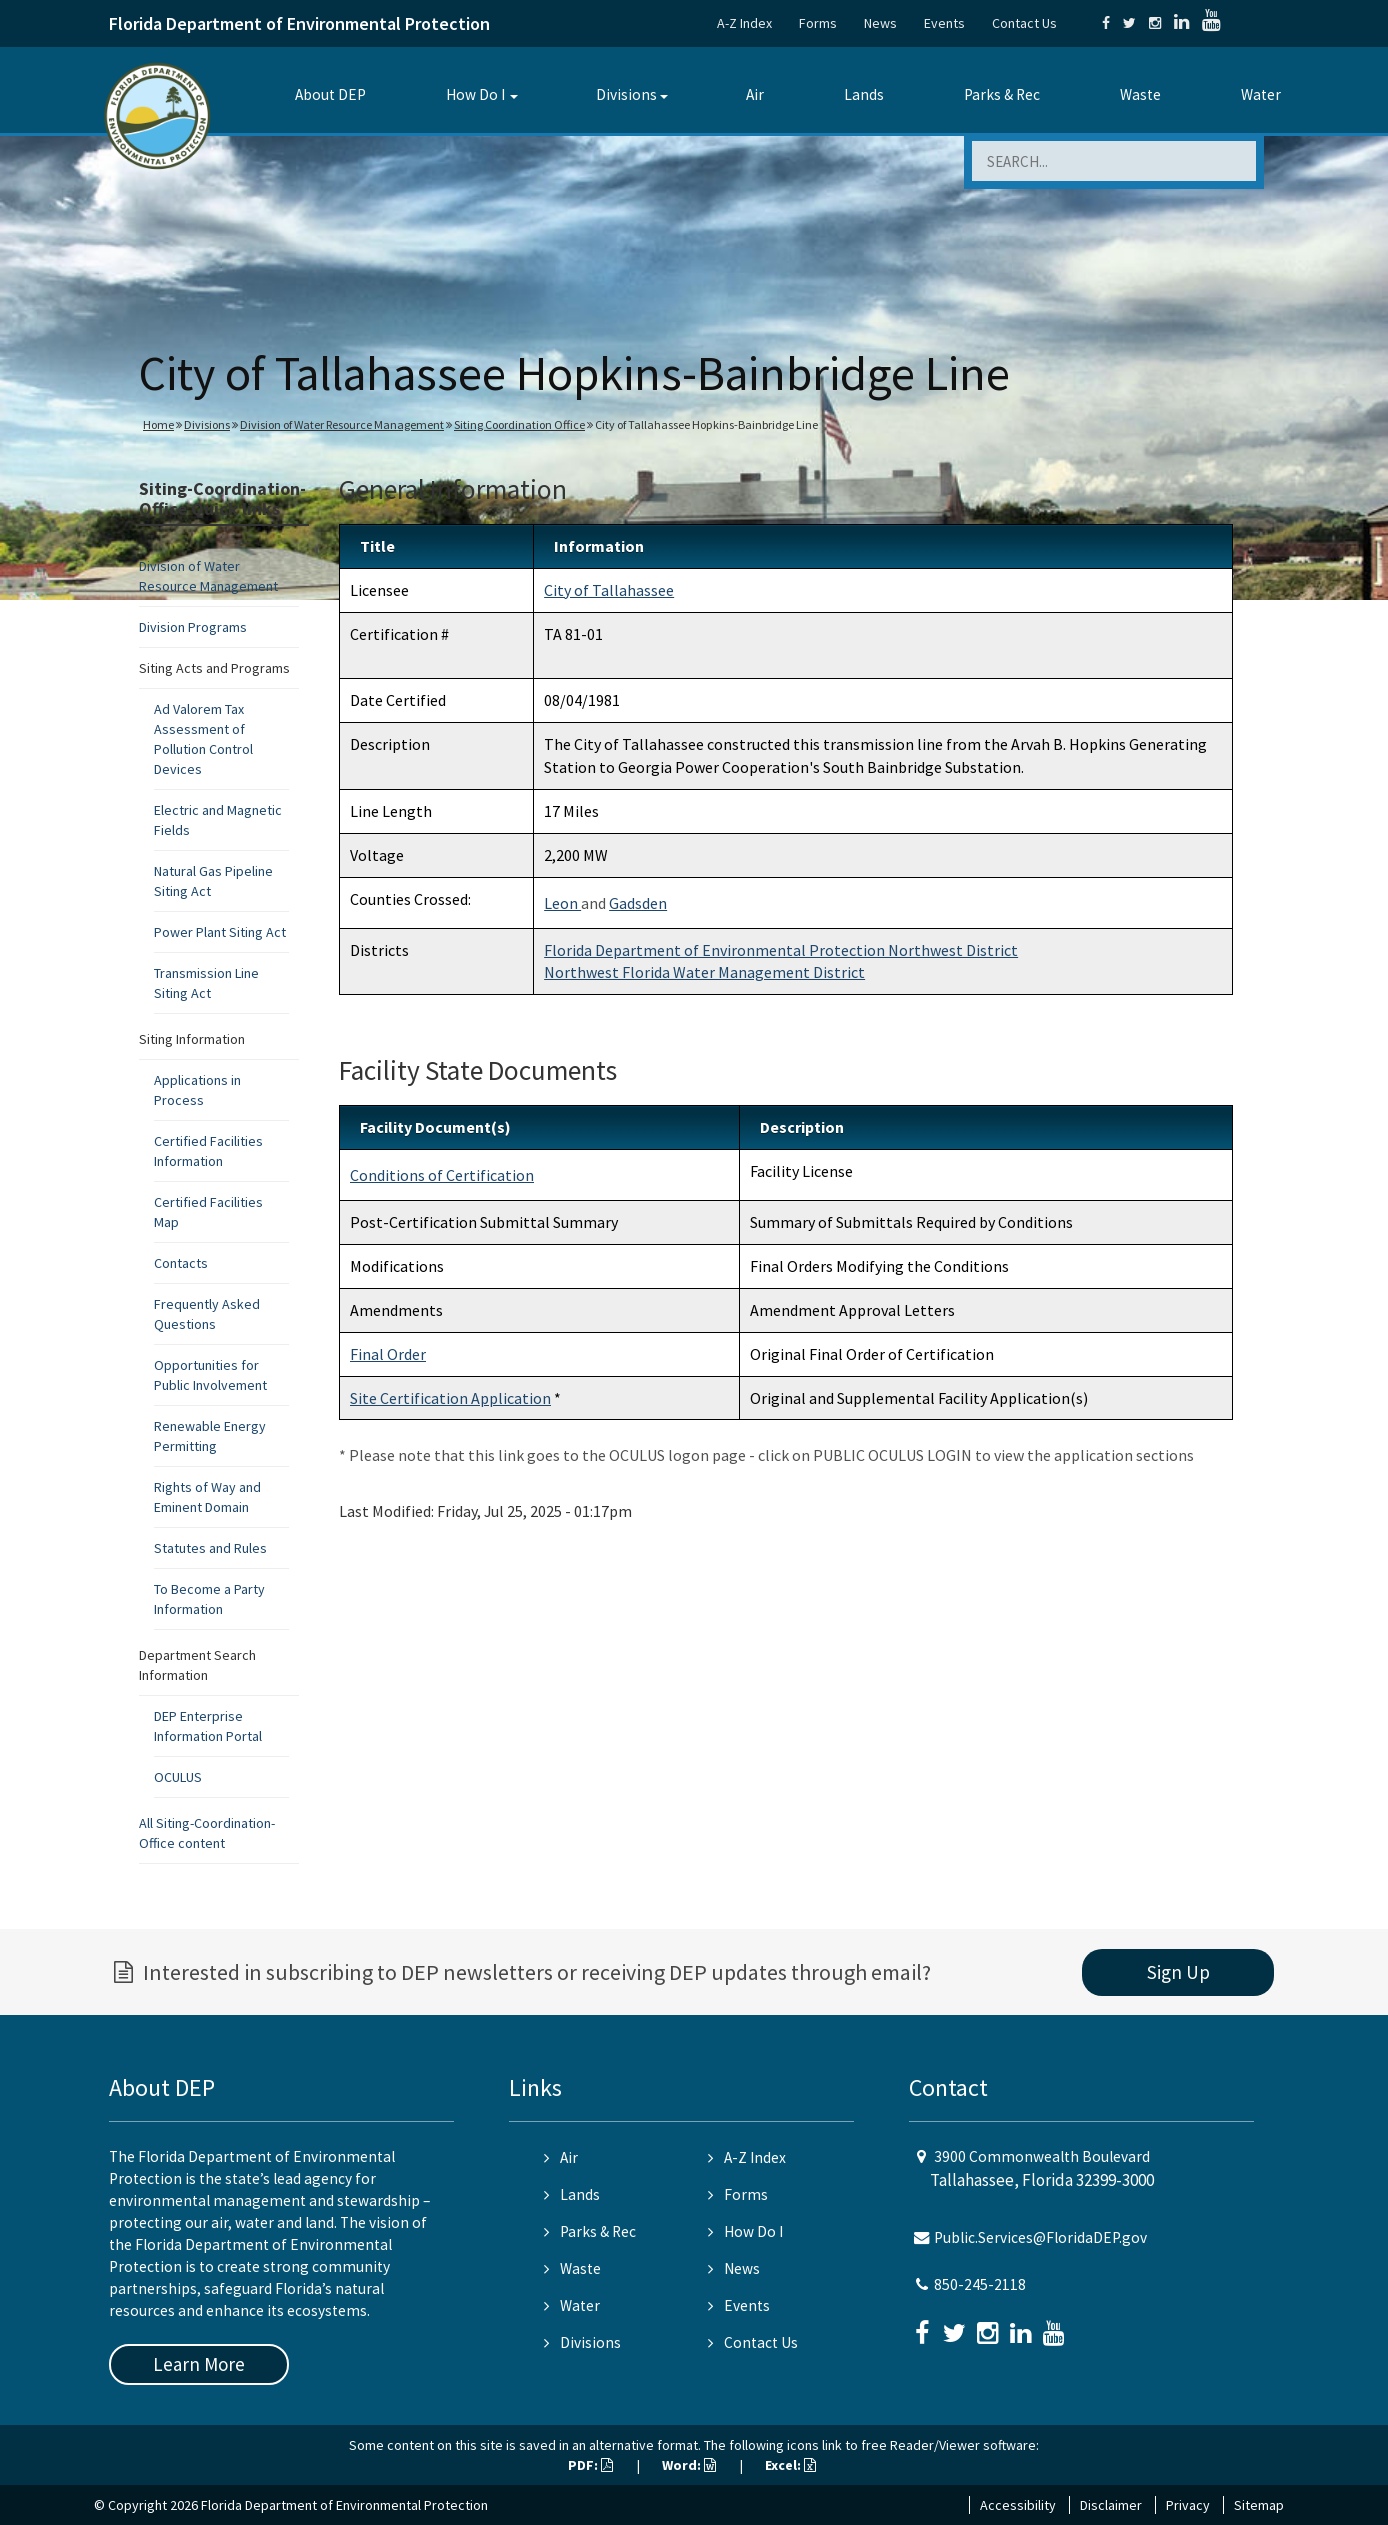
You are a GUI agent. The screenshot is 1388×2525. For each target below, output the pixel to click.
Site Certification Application (450, 1398)
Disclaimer (1111, 2505)
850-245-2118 (980, 2284)
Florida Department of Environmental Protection (299, 23)
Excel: (790, 2465)
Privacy (1188, 2505)
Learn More (199, 2364)
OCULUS (178, 1777)
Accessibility (1018, 2505)
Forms (818, 23)
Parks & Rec (1002, 94)
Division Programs (193, 627)
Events (944, 23)
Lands (864, 94)
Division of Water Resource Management (342, 424)
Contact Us (1024, 23)
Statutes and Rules (210, 1548)
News (880, 23)
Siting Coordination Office (519, 424)
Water (1261, 94)
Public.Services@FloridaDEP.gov (1040, 2237)
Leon (562, 903)
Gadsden (638, 903)
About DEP (330, 94)
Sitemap (1259, 2505)
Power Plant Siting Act (220, 932)
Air (755, 94)
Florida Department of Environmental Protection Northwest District (781, 950)
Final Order (388, 1354)
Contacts (181, 1263)
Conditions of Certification (442, 1175)
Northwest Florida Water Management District (704, 972)
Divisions (626, 94)
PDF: (590, 2465)
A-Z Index (744, 23)
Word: (689, 2465)
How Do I (475, 94)
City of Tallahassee (609, 590)
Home (158, 424)
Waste (1140, 94)
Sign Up (1178, 1972)
